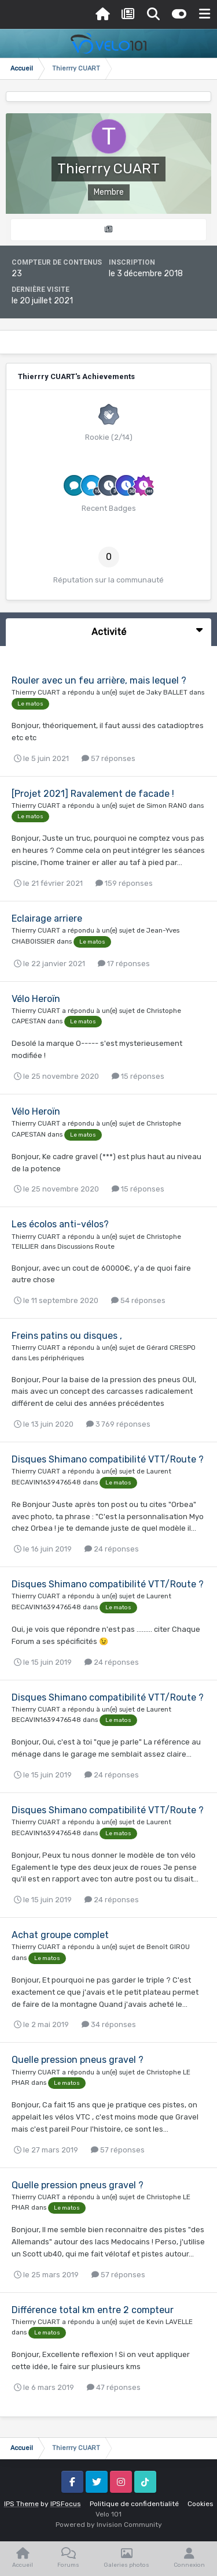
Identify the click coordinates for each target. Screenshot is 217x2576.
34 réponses (109, 2024)
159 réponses (124, 883)
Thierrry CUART (36, 692)
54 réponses (138, 1300)
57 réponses (108, 758)
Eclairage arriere (47, 918)
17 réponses (124, 963)
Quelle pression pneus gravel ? (78, 2059)
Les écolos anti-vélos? (60, 1224)
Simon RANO (166, 805)
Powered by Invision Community (109, 2525)
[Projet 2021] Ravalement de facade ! (93, 793)
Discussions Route (86, 1246)
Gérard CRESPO (171, 1347)
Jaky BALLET (166, 692)
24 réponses (111, 1549)
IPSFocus (65, 2504)
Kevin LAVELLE (169, 2322)
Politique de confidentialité (134, 2504)
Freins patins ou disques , (67, 1335)
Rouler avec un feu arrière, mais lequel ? (99, 680)
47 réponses (114, 2387)
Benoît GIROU (168, 1947)
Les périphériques (56, 1358)
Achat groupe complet (60, 1934)
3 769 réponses (118, 1424)
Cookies (200, 2504)
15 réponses (138, 1076)
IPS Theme (21, 2504)
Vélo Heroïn (36, 998)
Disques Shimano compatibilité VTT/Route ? (108, 1459)
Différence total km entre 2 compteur (93, 2309)
